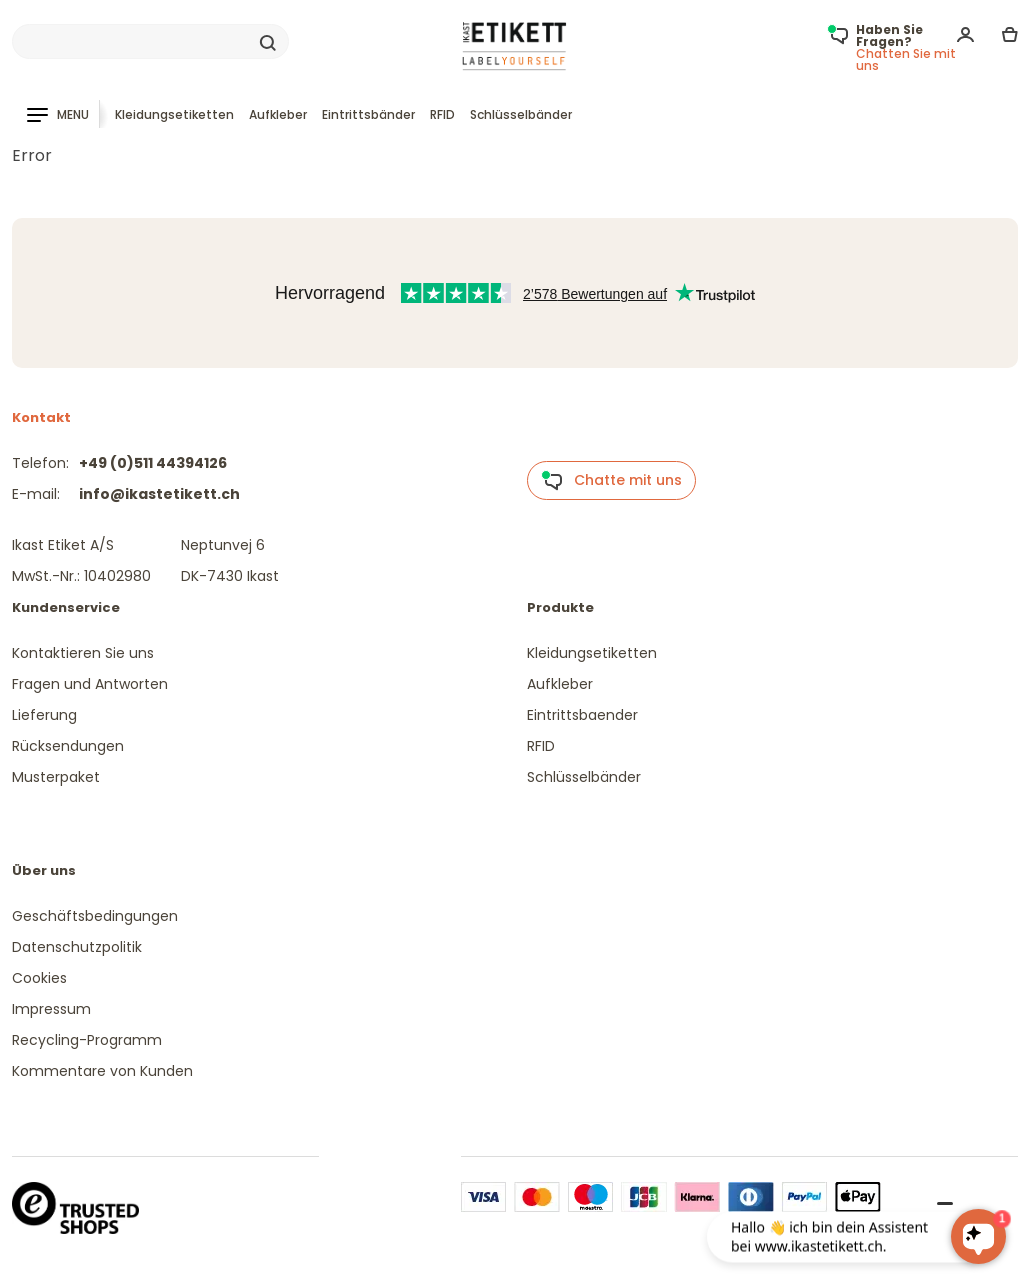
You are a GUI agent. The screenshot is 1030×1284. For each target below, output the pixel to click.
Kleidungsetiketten (174, 114)
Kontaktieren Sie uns (83, 653)
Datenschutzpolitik (77, 947)
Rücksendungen (68, 746)
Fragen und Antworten (90, 684)
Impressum (51, 1009)
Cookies (39, 978)
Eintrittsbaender (582, 715)
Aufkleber (278, 114)
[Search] (150, 42)
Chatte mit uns (611, 481)
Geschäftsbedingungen (95, 916)
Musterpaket (56, 777)
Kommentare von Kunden (102, 1071)
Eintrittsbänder (368, 114)
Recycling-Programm (87, 1040)
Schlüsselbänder (521, 114)
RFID (442, 114)
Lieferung (44, 715)
